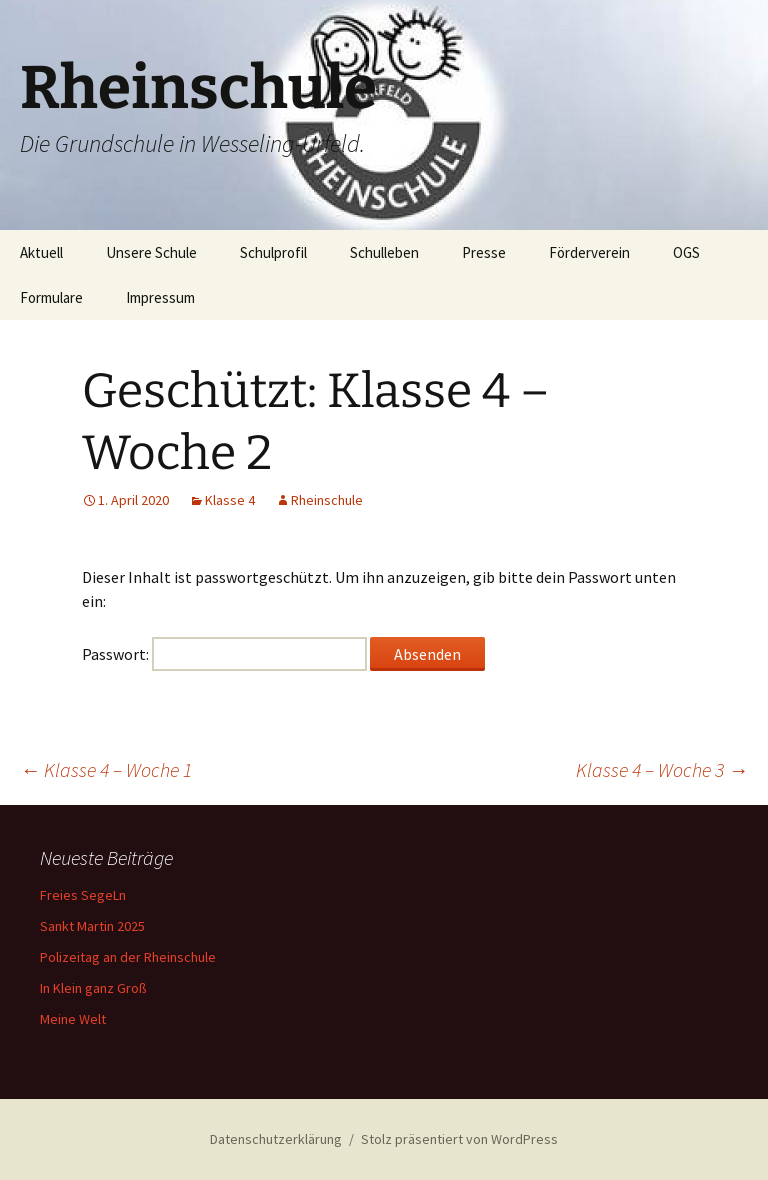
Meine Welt (73, 1019)
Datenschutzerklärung (276, 1139)
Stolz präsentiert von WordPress (459, 1139)
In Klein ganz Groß (93, 988)
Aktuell (41, 252)
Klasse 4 (230, 500)
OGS (686, 252)
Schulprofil (273, 252)
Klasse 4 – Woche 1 (106, 769)
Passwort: (224, 654)
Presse (484, 252)
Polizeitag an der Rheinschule (128, 957)
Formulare (51, 297)
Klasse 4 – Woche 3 (662, 769)
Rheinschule (327, 500)
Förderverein (589, 252)
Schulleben (384, 252)
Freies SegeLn (83, 895)
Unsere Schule (151, 252)
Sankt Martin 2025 (92, 926)
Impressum (160, 297)
